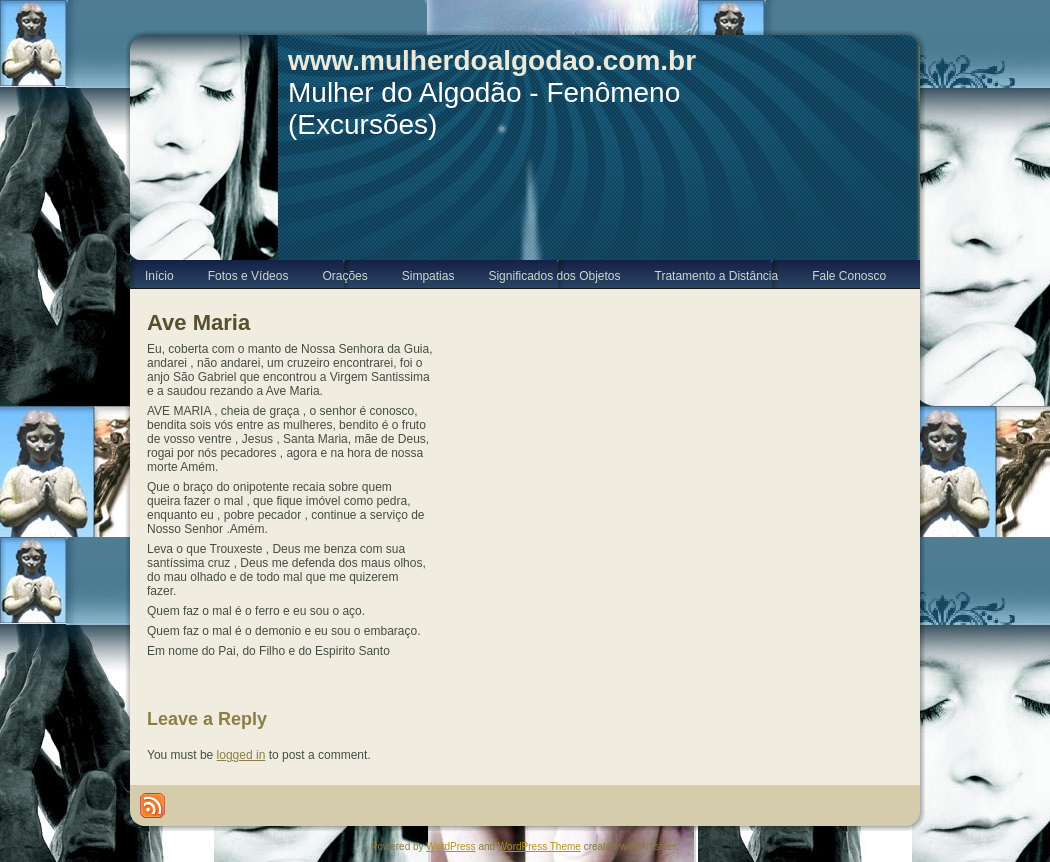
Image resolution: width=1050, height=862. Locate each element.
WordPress (450, 846)
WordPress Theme (539, 846)
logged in (241, 755)
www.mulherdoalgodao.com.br (492, 60)
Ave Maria (198, 322)
